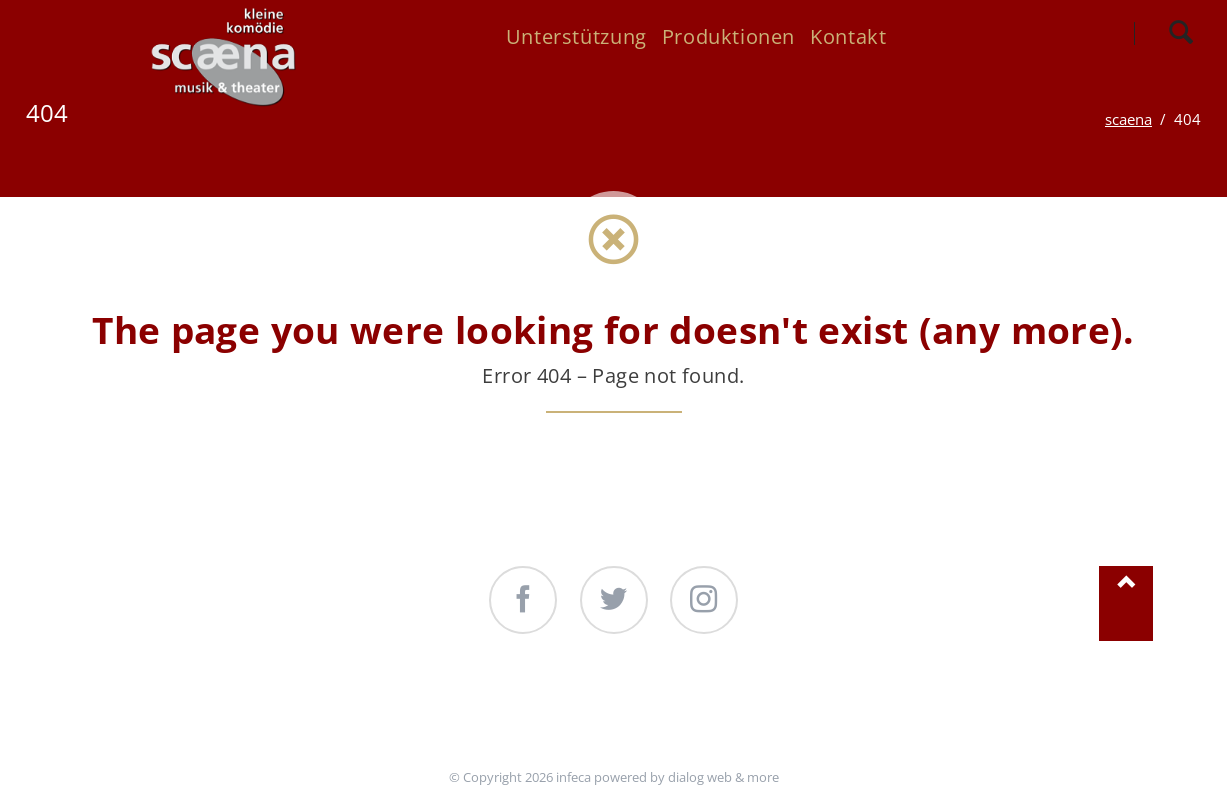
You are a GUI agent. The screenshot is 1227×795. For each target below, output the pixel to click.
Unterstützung (463, 711)
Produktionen (644, 711)
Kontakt (794, 711)
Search (1180, 33)
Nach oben (1126, 603)
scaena (1128, 119)
